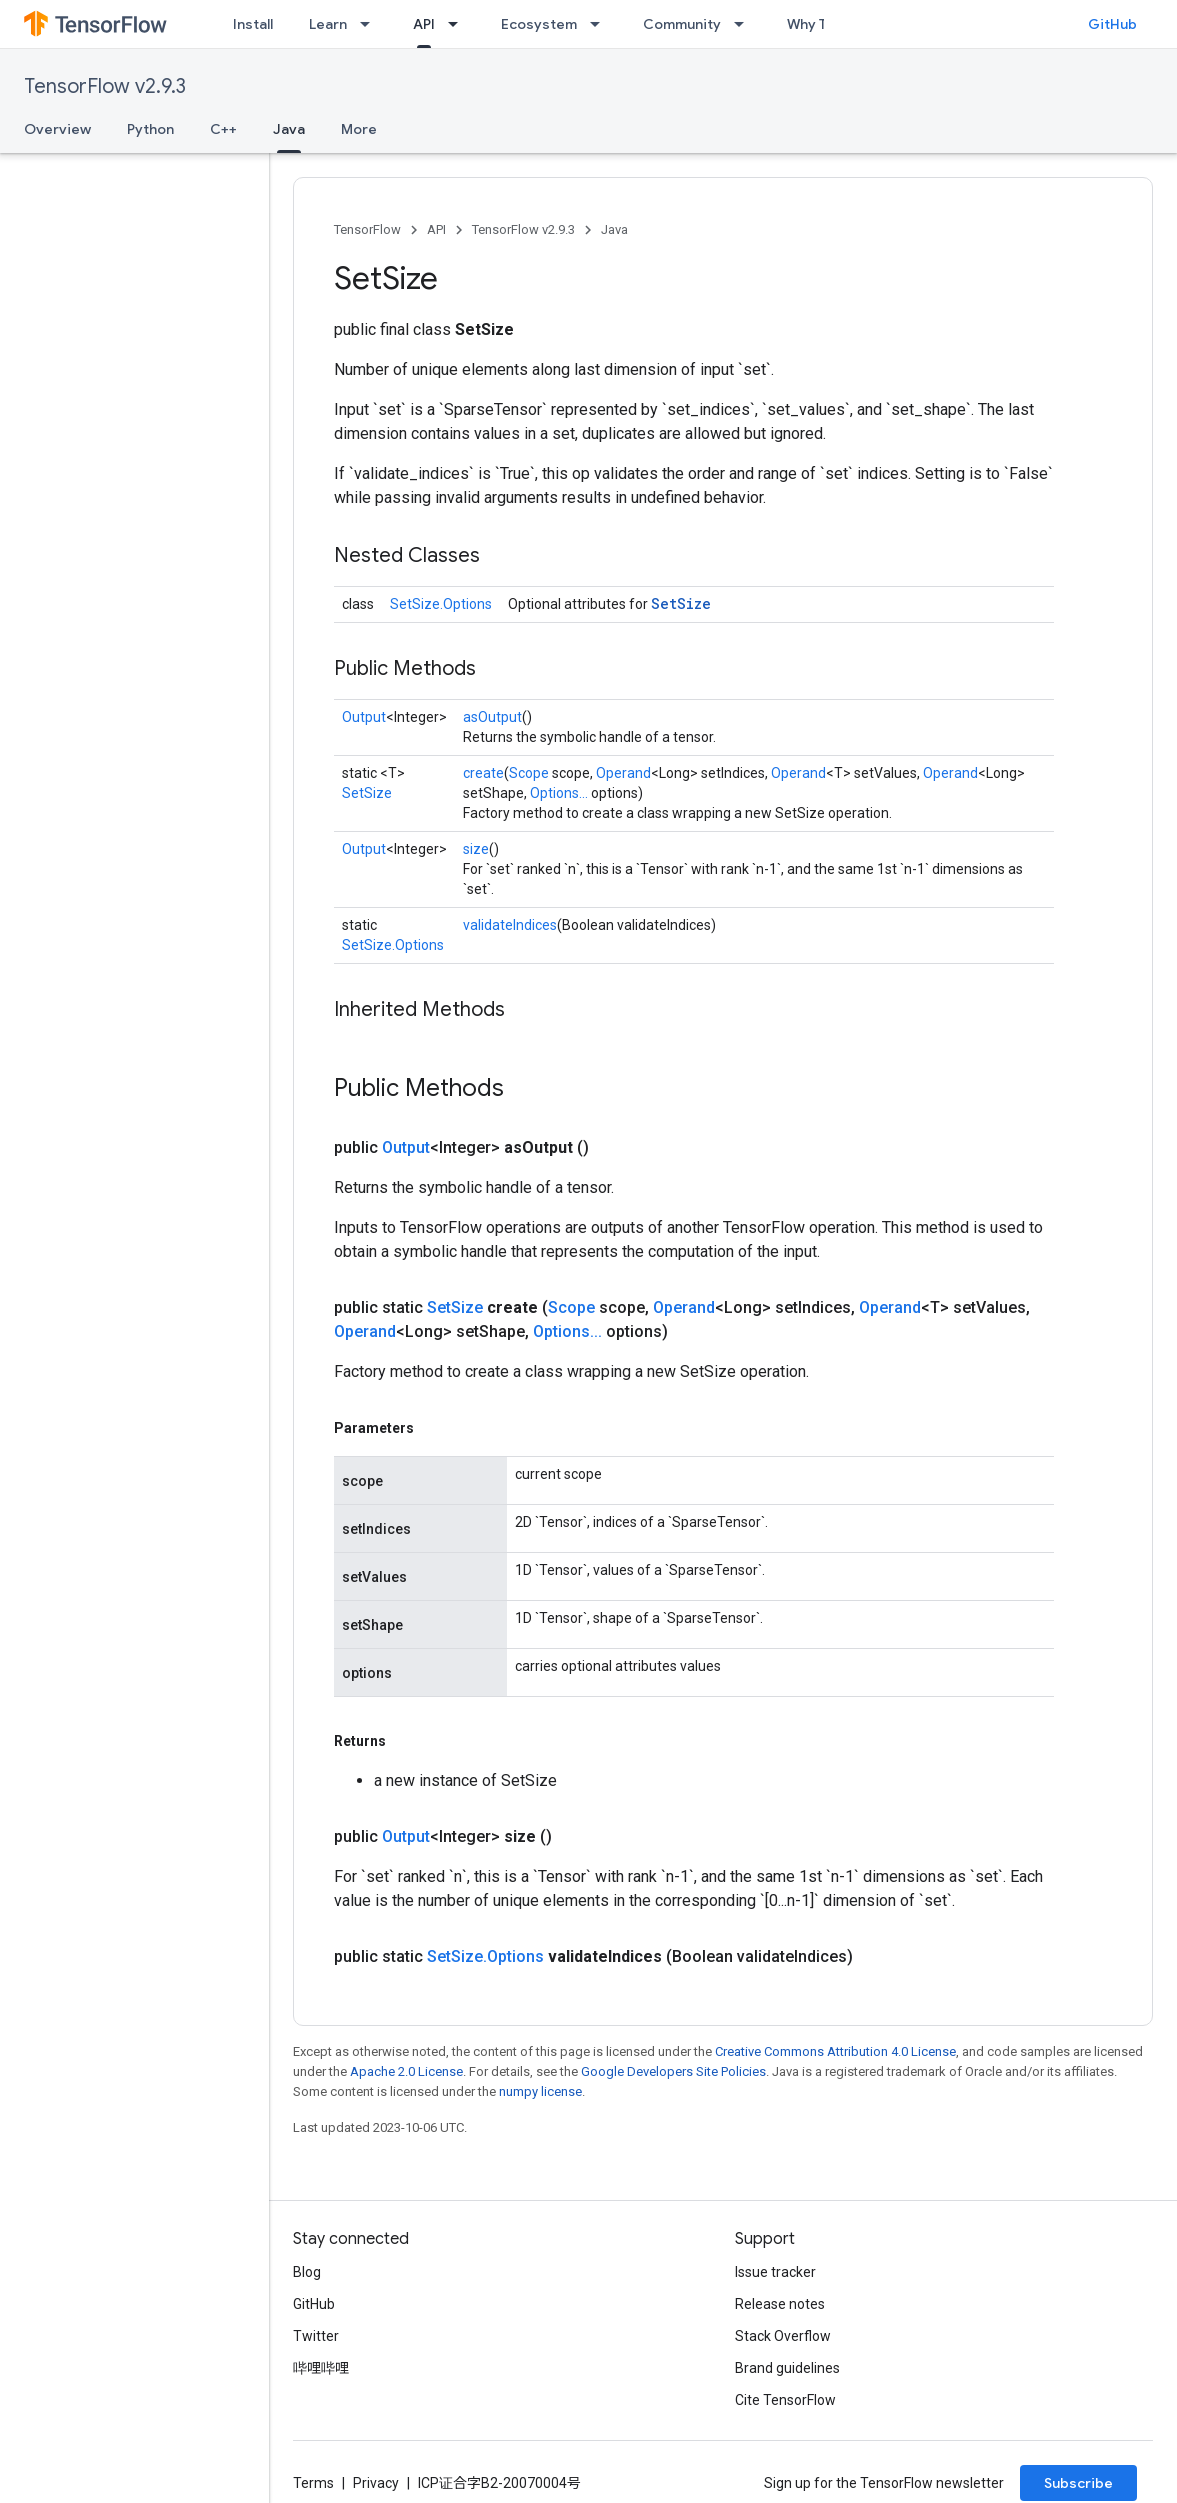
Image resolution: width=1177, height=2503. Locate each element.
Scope (529, 773)
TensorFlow (367, 229)
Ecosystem (539, 24)
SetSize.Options (441, 604)
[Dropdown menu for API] (459, 24)
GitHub (1112, 24)
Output (364, 717)
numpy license (540, 2091)
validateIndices (510, 925)
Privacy (376, 2483)
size (476, 849)
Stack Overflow (783, 2336)
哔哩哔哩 (321, 2368)
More (359, 129)
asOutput (492, 717)
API (436, 229)
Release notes (780, 2304)
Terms (313, 2483)
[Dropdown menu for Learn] (371, 24)
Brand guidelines (787, 2368)
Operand (623, 773)
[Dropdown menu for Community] (745, 24)
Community (682, 24)
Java (614, 229)
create (483, 773)
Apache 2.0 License (406, 2071)
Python (150, 129)
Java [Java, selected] (289, 129)
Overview (57, 129)
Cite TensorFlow (785, 2400)
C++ (223, 129)
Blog (307, 2272)
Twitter (316, 2336)
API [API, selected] (424, 24)
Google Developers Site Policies (673, 2071)
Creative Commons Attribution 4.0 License (835, 2051)
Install (253, 24)
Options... (559, 793)
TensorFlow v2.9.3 (105, 86)
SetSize (681, 603)
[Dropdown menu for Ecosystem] (601, 24)
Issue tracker (775, 2272)
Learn (328, 24)
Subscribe (1078, 2483)
